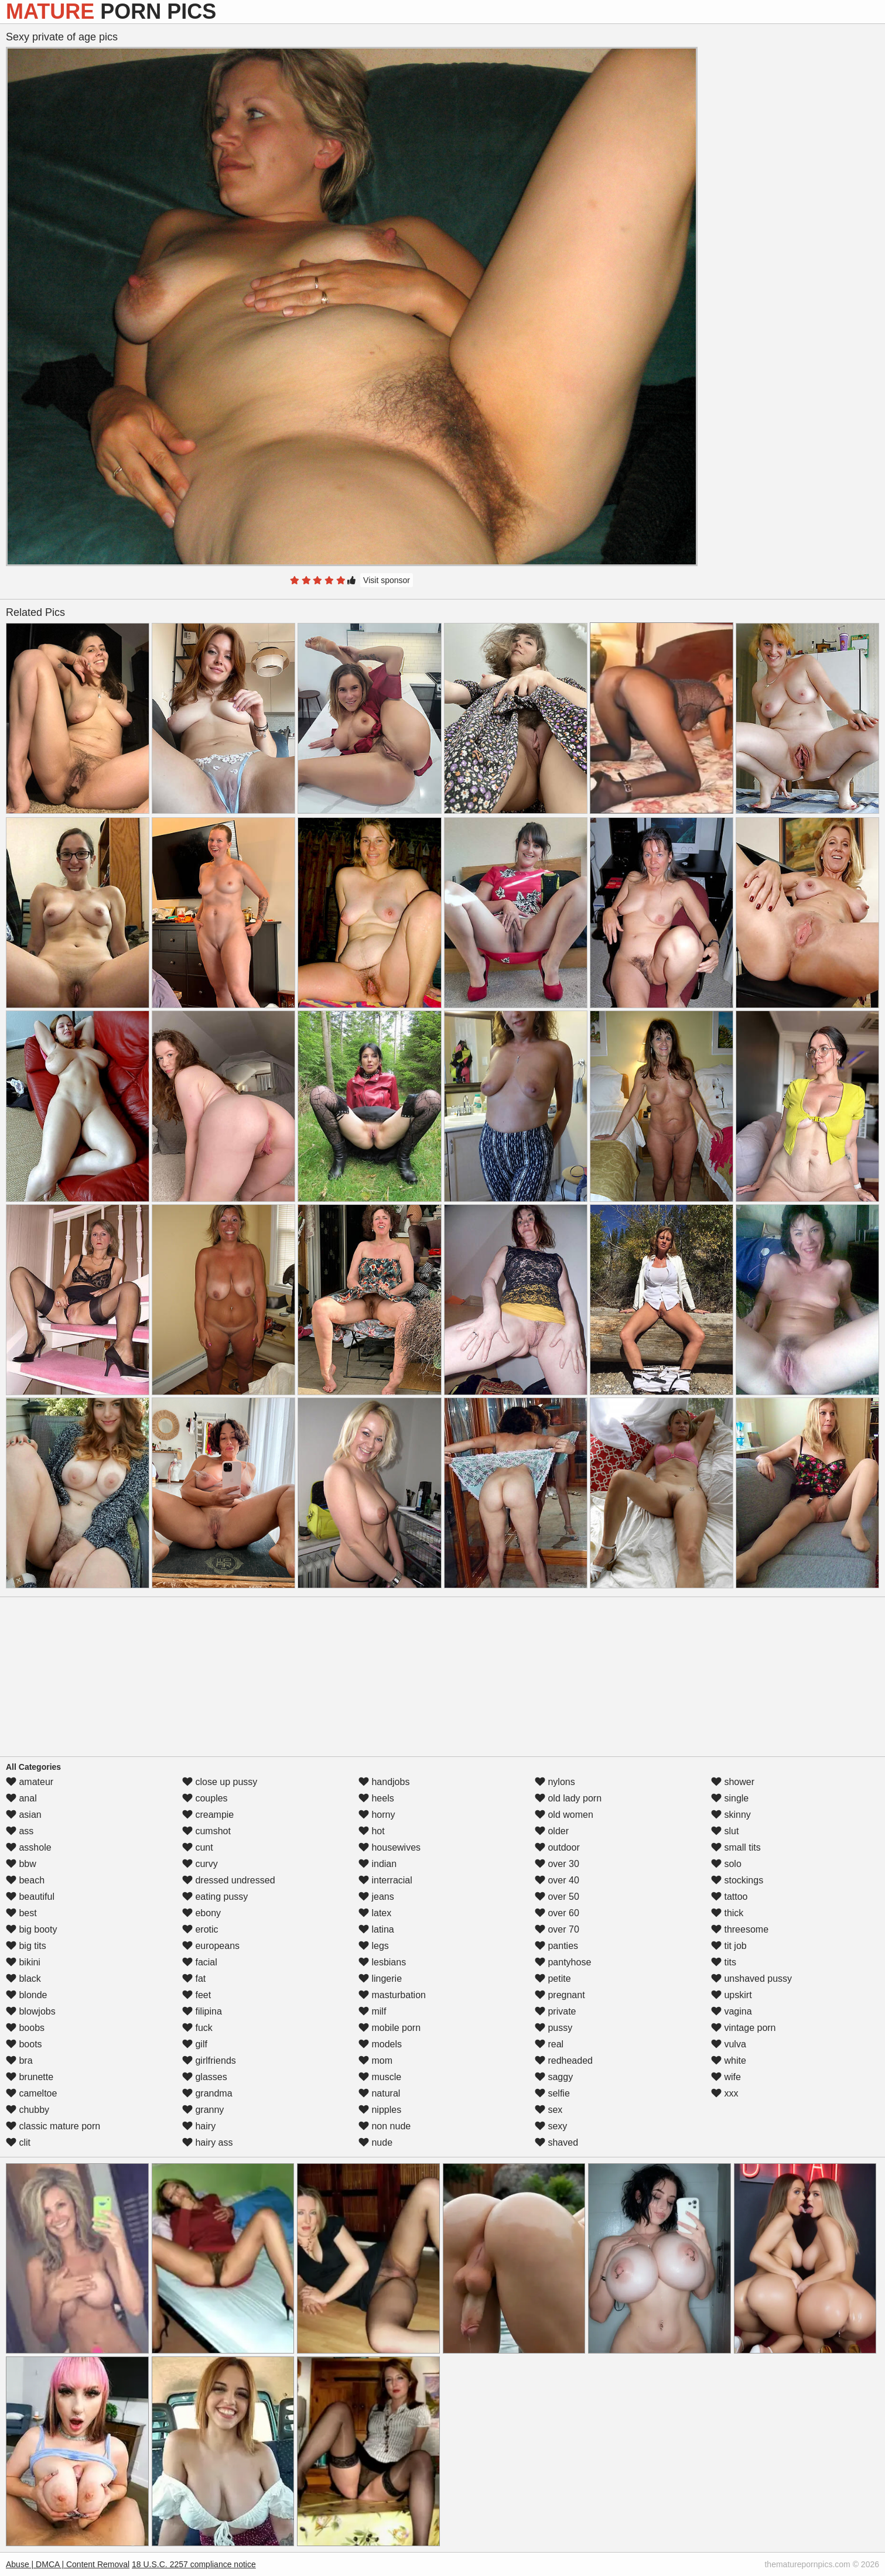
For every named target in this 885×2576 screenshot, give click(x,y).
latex (374, 1913)
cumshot (206, 1831)
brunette (29, 2077)
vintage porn (743, 2028)
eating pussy (215, 1897)
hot (371, 1831)
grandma (207, 2093)
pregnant (560, 1995)
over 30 (557, 1864)
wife (726, 2077)
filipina (202, 2011)
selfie (552, 2093)
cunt (197, 1847)
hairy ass (207, 2142)
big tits (26, 1946)
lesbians (382, 1962)
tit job (729, 1946)
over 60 (557, 1913)
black (23, 1979)
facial (199, 1962)
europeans (211, 1946)
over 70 (557, 1929)
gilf (194, 2044)
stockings (737, 1880)
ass (19, 1831)
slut (725, 1831)
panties (556, 1946)
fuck (197, 2028)
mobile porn (389, 2028)
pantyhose (563, 1962)
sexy (551, 2126)
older (552, 1831)
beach (25, 1880)
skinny (731, 1815)
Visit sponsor (386, 580)
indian (377, 1864)
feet (196, 1995)
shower (732, 1782)
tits (723, 1962)
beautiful (30, 1897)
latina (376, 1929)
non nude (384, 2126)
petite (553, 1979)
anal (21, 1798)
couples (205, 1798)
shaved (556, 2142)
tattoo (729, 1897)
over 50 (557, 1897)
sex (548, 2110)
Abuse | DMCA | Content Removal (67, 2564)
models (380, 2044)
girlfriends (209, 2060)
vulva (728, 2044)
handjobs (383, 1782)
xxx (724, 2093)
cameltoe (31, 2093)
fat (194, 1979)
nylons (555, 1782)
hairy (199, 2126)
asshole (29, 1847)
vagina (731, 2011)
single (730, 1798)
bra (19, 2060)
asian (24, 1815)
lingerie (380, 1979)
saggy (554, 2077)
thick (727, 1913)
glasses (204, 2077)
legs (373, 1946)
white (728, 2060)
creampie (208, 1815)
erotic (200, 1929)
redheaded (564, 2060)
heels (376, 1798)
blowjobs (31, 2011)
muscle (379, 2077)
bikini (23, 1962)
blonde (26, 1995)
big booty (31, 1929)
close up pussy (219, 1782)
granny (203, 2110)
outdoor (557, 1847)
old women (564, 1815)
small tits (736, 1847)
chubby (27, 2110)
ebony (201, 1913)
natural (379, 2093)
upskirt (731, 1995)
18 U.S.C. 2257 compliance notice (194, 2564)
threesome (739, 1929)
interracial (385, 1880)
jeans (376, 1897)
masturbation (392, 1995)
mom (375, 2060)
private (555, 2011)
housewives (389, 1847)
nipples (379, 2110)
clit (18, 2142)
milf (372, 2011)
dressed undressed (228, 1880)
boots (24, 2044)
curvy (200, 1864)
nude (375, 2142)
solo (726, 1864)
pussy (553, 2028)
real (549, 2044)
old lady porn (568, 1798)
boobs (25, 2028)
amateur (29, 1782)
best (21, 1913)
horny (376, 1815)
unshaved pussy (751, 1979)
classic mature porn (53, 2126)
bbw (21, 1864)
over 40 (557, 1880)
